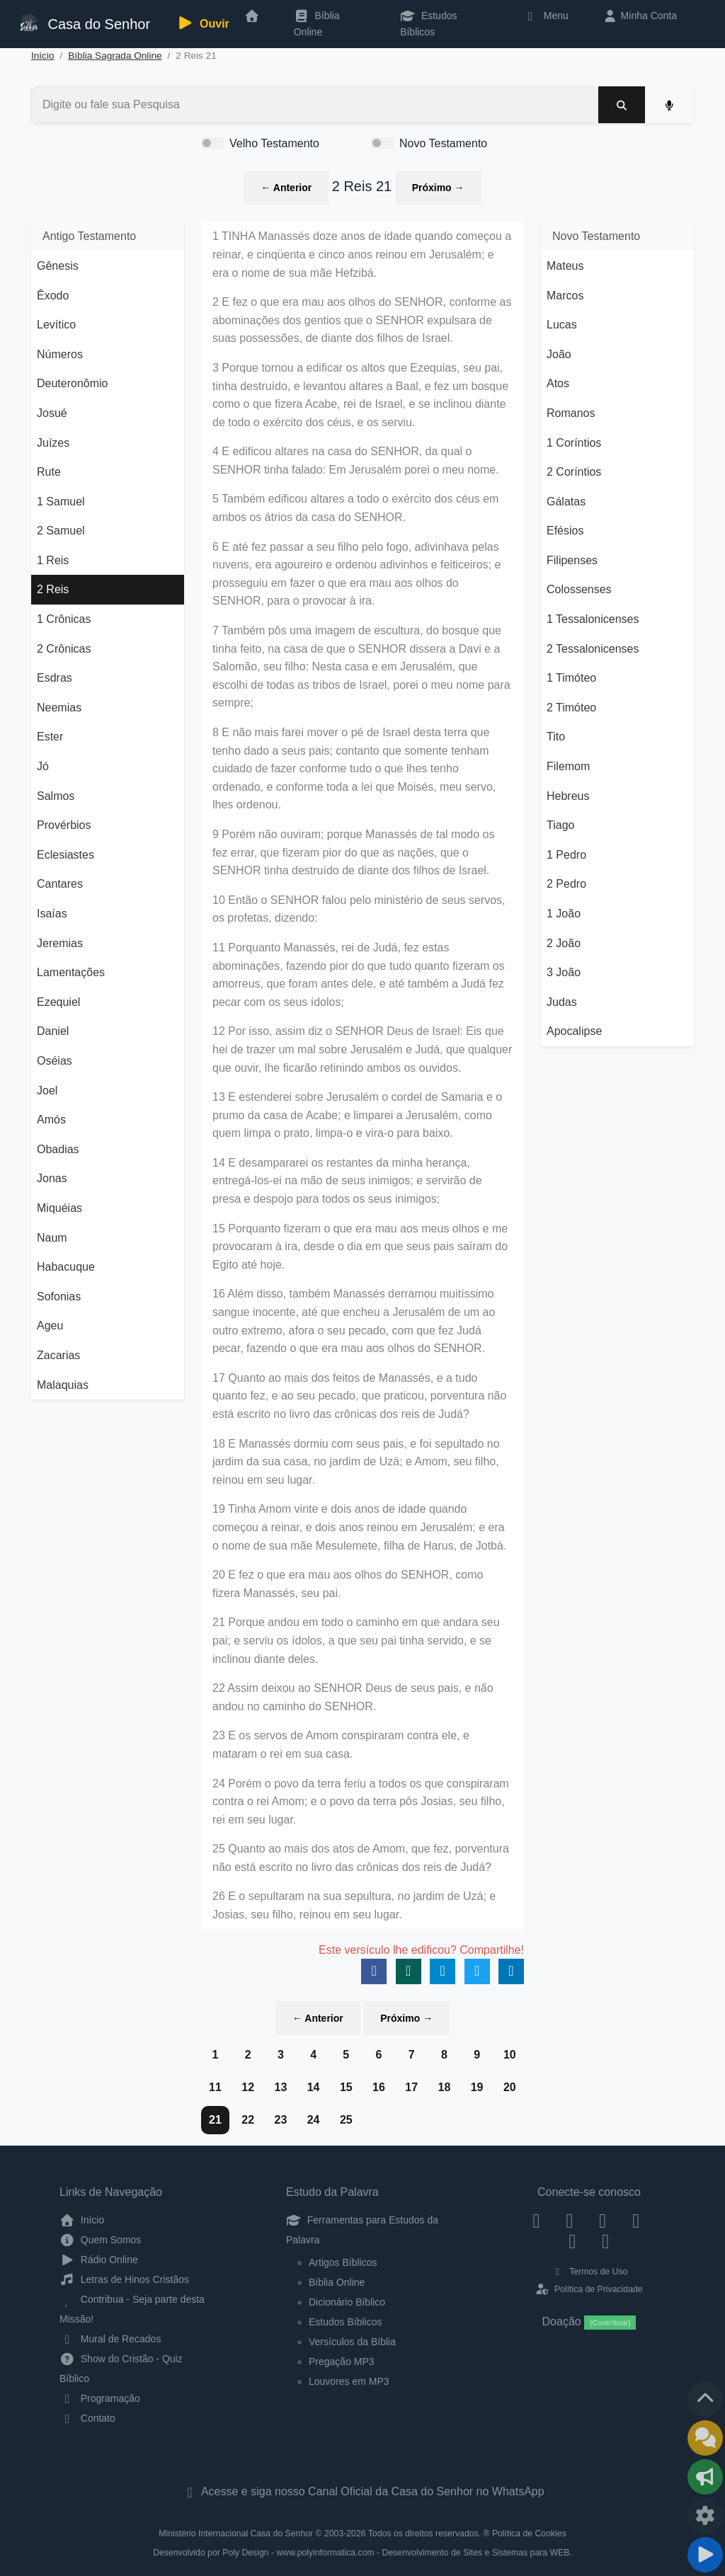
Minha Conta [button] (640, 15)
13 (280, 2087)
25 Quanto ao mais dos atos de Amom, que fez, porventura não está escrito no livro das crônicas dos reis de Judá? (360, 1858)
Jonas (52, 1178)
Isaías (52, 914)
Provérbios (64, 825)
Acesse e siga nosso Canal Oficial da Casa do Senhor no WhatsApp (362, 2491)
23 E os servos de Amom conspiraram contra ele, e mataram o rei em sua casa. (340, 1744)
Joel (47, 1090)
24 (313, 2120)
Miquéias (59, 1208)
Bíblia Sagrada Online (114, 55)
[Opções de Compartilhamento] (705, 2477)
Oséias (54, 1061)
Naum (52, 1238)
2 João (564, 943)
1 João (564, 914)
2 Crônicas (64, 649)
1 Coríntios (574, 443)
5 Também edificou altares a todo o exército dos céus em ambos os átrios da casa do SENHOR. (355, 508)
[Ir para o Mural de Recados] (705, 2438)
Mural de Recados (110, 2339)
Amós (51, 1120)
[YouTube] (636, 2220)
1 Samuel (61, 502)
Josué (52, 413)
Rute (49, 472)
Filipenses (572, 560)
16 (378, 2087)
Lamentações (71, 972)
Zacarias (58, 1355)
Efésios (565, 531)
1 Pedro (566, 855)
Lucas (562, 325)
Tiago (560, 825)
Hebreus (568, 796)
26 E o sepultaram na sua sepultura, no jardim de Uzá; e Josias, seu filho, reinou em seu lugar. (354, 1905)
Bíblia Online (317, 23)
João (559, 354)
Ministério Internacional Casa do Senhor (236, 2533)
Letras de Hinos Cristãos (124, 2279)
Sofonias (59, 1296)
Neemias (59, 708)
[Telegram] (605, 2241)
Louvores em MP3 (349, 2381)
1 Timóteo (571, 678)
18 (444, 2087)
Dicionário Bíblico (347, 2302)
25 (346, 2120)
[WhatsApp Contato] (572, 2241)
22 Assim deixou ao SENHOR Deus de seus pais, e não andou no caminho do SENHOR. (352, 1697)
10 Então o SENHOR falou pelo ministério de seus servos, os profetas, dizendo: (359, 909)
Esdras (54, 678)
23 (280, 2120)
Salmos (55, 796)
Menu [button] (546, 15)
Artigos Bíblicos (343, 2262)
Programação (99, 2398)
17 (411, 2087)
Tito (556, 737)
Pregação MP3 (342, 2361)
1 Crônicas (64, 619)
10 (509, 2055)
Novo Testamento (443, 143)
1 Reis (53, 560)
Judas (562, 1002)
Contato (87, 2418)
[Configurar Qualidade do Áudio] (705, 2516)
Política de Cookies (529, 2533)
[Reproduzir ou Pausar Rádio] (705, 2554)
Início (43, 55)
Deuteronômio (72, 383)
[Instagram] (569, 2220)
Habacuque (66, 1267)
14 (313, 2087)
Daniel (53, 1031)
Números (60, 354)
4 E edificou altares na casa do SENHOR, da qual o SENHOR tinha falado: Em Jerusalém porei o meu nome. (355, 460)
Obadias (58, 1149)
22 (247, 2120)
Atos (558, 383)
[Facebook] (536, 2220)
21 (215, 2120)
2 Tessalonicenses (593, 649)
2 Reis (53, 589)
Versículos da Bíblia (352, 2341)
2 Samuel (61, 531)
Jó (43, 766)
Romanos (571, 413)
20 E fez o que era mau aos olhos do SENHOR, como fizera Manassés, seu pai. (347, 1584)
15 (346, 2087)
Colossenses (579, 589)
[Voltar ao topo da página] (705, 2399)
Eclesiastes (65, 855)
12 (247, 2087)
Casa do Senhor (83, 22)
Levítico (56, 325)
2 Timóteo (571, 708)
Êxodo (53, 296)
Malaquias (63, 1385)
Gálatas (566, 502)
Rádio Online (98, 2259)
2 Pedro (566, 884)
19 (477, 2087)
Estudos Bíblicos (428, 23)
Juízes (53, 443)
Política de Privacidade (588, 2289)
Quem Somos (100, 2239)
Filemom (568, 766)
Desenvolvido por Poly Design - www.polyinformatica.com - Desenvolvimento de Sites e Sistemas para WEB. (362, 2553)
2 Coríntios (574, 472)
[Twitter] (602, 2220)
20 (509, 2087)
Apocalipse (574, 1031)
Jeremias (60, 943)
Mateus (565, 266)
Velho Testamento (274, 143)
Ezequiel (58, 1002)
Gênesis (58, 266)
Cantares (60, 884)
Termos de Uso (589, 2272)
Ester (50, 737)
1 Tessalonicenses (593, 619)
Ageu (50, 1326)
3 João (564, 972)
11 (215, 2087)
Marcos (565, 296)
